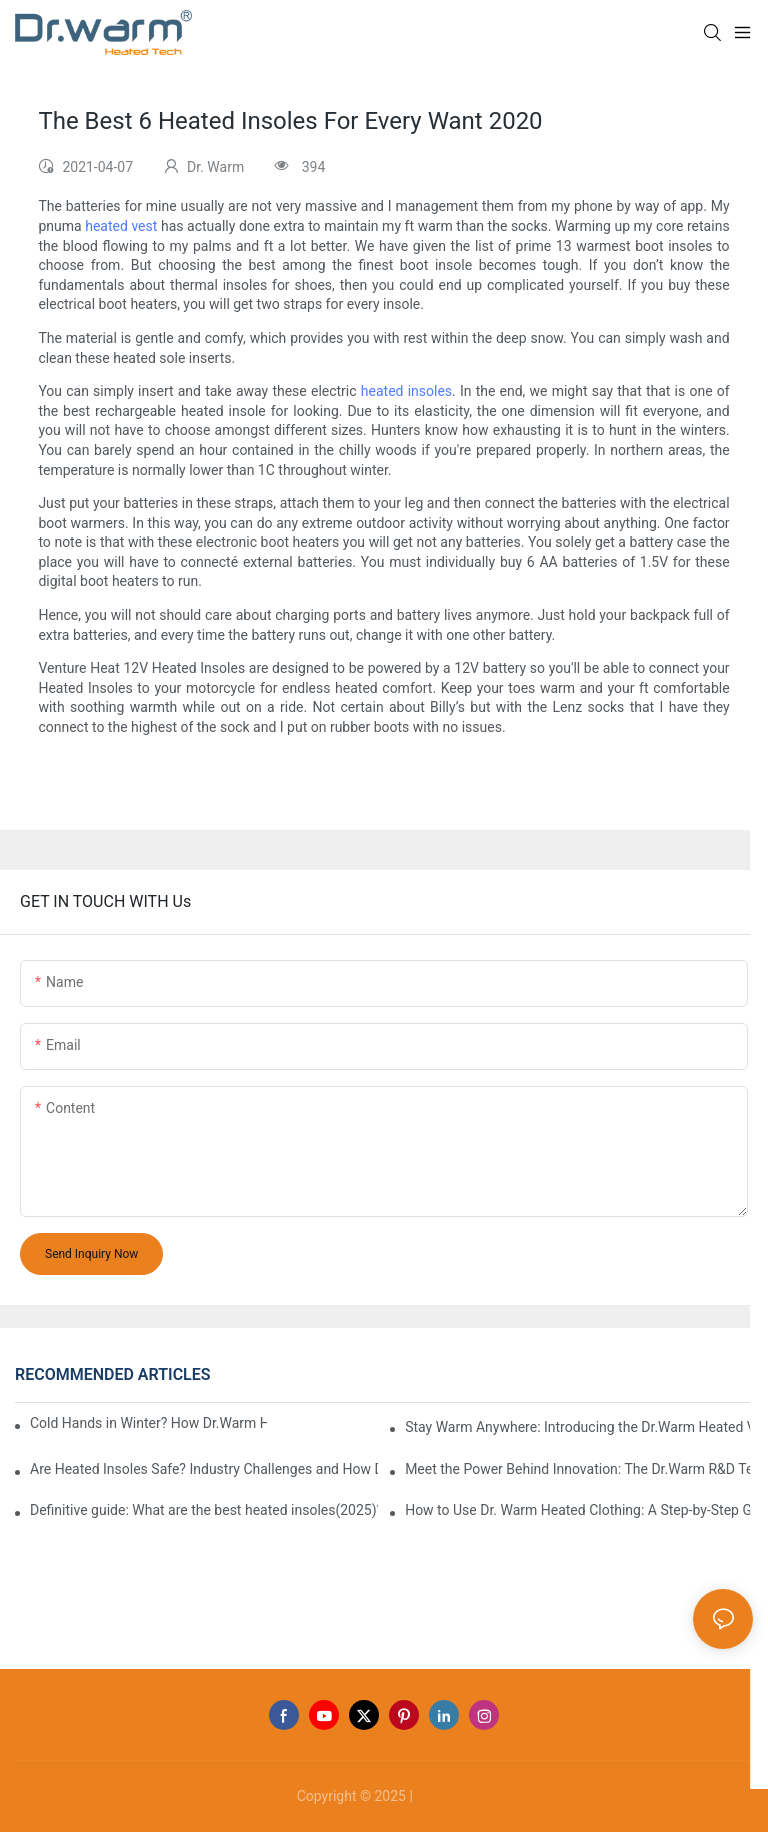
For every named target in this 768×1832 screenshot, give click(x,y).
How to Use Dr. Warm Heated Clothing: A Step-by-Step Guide (579, 1510)
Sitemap (443, 1796)
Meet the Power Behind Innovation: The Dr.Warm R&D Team (579, 1469)
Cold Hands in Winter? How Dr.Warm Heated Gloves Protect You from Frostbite (148, 1423)
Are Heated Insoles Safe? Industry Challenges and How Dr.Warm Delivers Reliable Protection (204, 1469)
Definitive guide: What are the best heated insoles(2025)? (204, 1510)
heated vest (121, 226)
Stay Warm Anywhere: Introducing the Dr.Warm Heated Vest (579, 1427)
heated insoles (406, 391)
